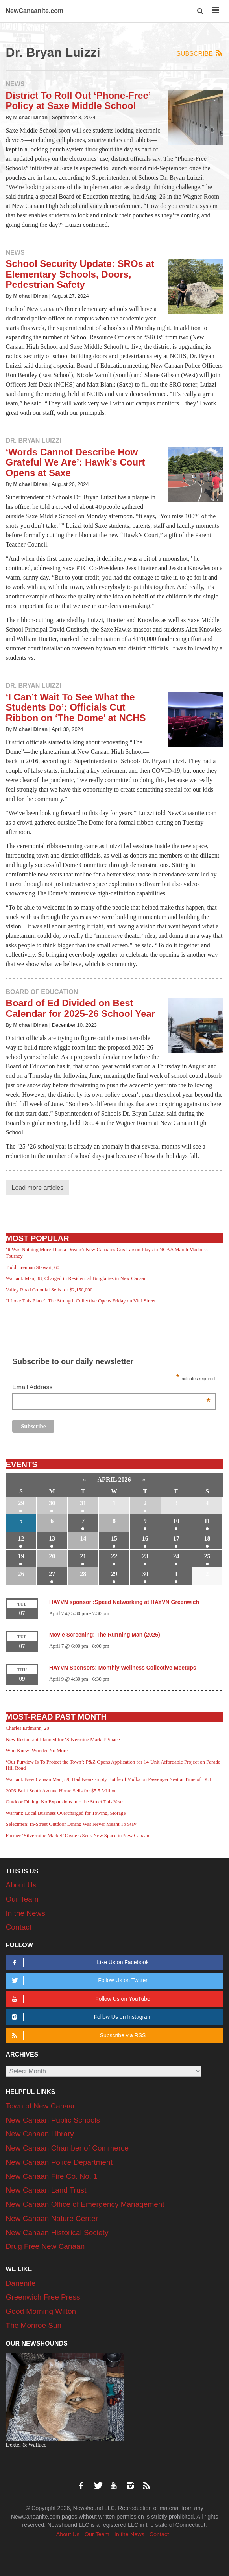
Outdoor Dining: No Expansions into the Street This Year (64, 1801)
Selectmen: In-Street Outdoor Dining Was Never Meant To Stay (71, 1824)
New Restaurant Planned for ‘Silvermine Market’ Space (63, 1739)
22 (114, 1556)
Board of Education (42, 992)
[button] (200, 11)
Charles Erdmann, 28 (27, 1728)
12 (21, 1538)
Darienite (21, 2283)
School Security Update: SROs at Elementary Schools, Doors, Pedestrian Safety (80, 274)
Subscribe (199, 53)
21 (83, 1556)
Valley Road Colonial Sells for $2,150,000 (49, 1290)
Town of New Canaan (41, 2106)
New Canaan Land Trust (46, 2190)
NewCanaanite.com (35, 10)
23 (145, 1556)
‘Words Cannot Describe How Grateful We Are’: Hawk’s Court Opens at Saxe (75, 462)
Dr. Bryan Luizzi (33, 440)
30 (52, 1503)
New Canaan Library (40, 2134)
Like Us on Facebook (79, 1962)
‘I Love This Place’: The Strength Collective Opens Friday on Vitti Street (81, 1301)
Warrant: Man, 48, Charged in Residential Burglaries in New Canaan (76, 1278)
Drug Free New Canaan (45, 2246)
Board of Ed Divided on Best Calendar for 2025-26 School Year (80, 1008)
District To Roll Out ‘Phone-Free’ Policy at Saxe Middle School (78, 100)
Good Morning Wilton (41, 2311)
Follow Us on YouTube (79, 1999)
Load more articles (38, 1187)
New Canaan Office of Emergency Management (85, 2204)
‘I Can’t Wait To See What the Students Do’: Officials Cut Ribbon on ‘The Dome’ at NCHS (76, 707)
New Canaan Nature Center (52, 2218)
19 (21, 1556)
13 (52, 1538)
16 (145, 1538)
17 (176, 1538)
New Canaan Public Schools (53, 2120)
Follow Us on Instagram (80, 2017)
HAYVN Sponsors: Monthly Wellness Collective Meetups (122, 1668)
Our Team (22, 1899)
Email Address (111, 1388)
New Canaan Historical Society (57, 2232)
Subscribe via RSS (77, 2035)
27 (52, 1574)
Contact (18, 1927)
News (15, 84)
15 (114, 1538)
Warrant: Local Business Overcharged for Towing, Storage (66, 1813)
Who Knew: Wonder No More (37, 1750)
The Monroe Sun (34, 2325)
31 (83, 1503)
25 (207, 1556)
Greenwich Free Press (43, 2297)
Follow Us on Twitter (78, 1980)
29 (21, 1503)
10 (176, 1520)
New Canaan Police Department (59, 2162)
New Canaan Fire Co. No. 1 (52, 2176)
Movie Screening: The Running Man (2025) (104, 1634)
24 (176, 1556)
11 (207, 1520)
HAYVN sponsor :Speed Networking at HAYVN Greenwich (124, 1602)
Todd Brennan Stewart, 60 (32, 1267)
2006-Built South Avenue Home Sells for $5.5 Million (61, 1790)
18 (207, 1538)
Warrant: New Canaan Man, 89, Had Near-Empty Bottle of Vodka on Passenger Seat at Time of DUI (108, 1779)
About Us (21, 1885)
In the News (25, 1913)
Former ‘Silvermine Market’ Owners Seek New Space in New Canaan (78, 1835)
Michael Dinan (30, 117)
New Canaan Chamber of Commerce (67, 2148)
